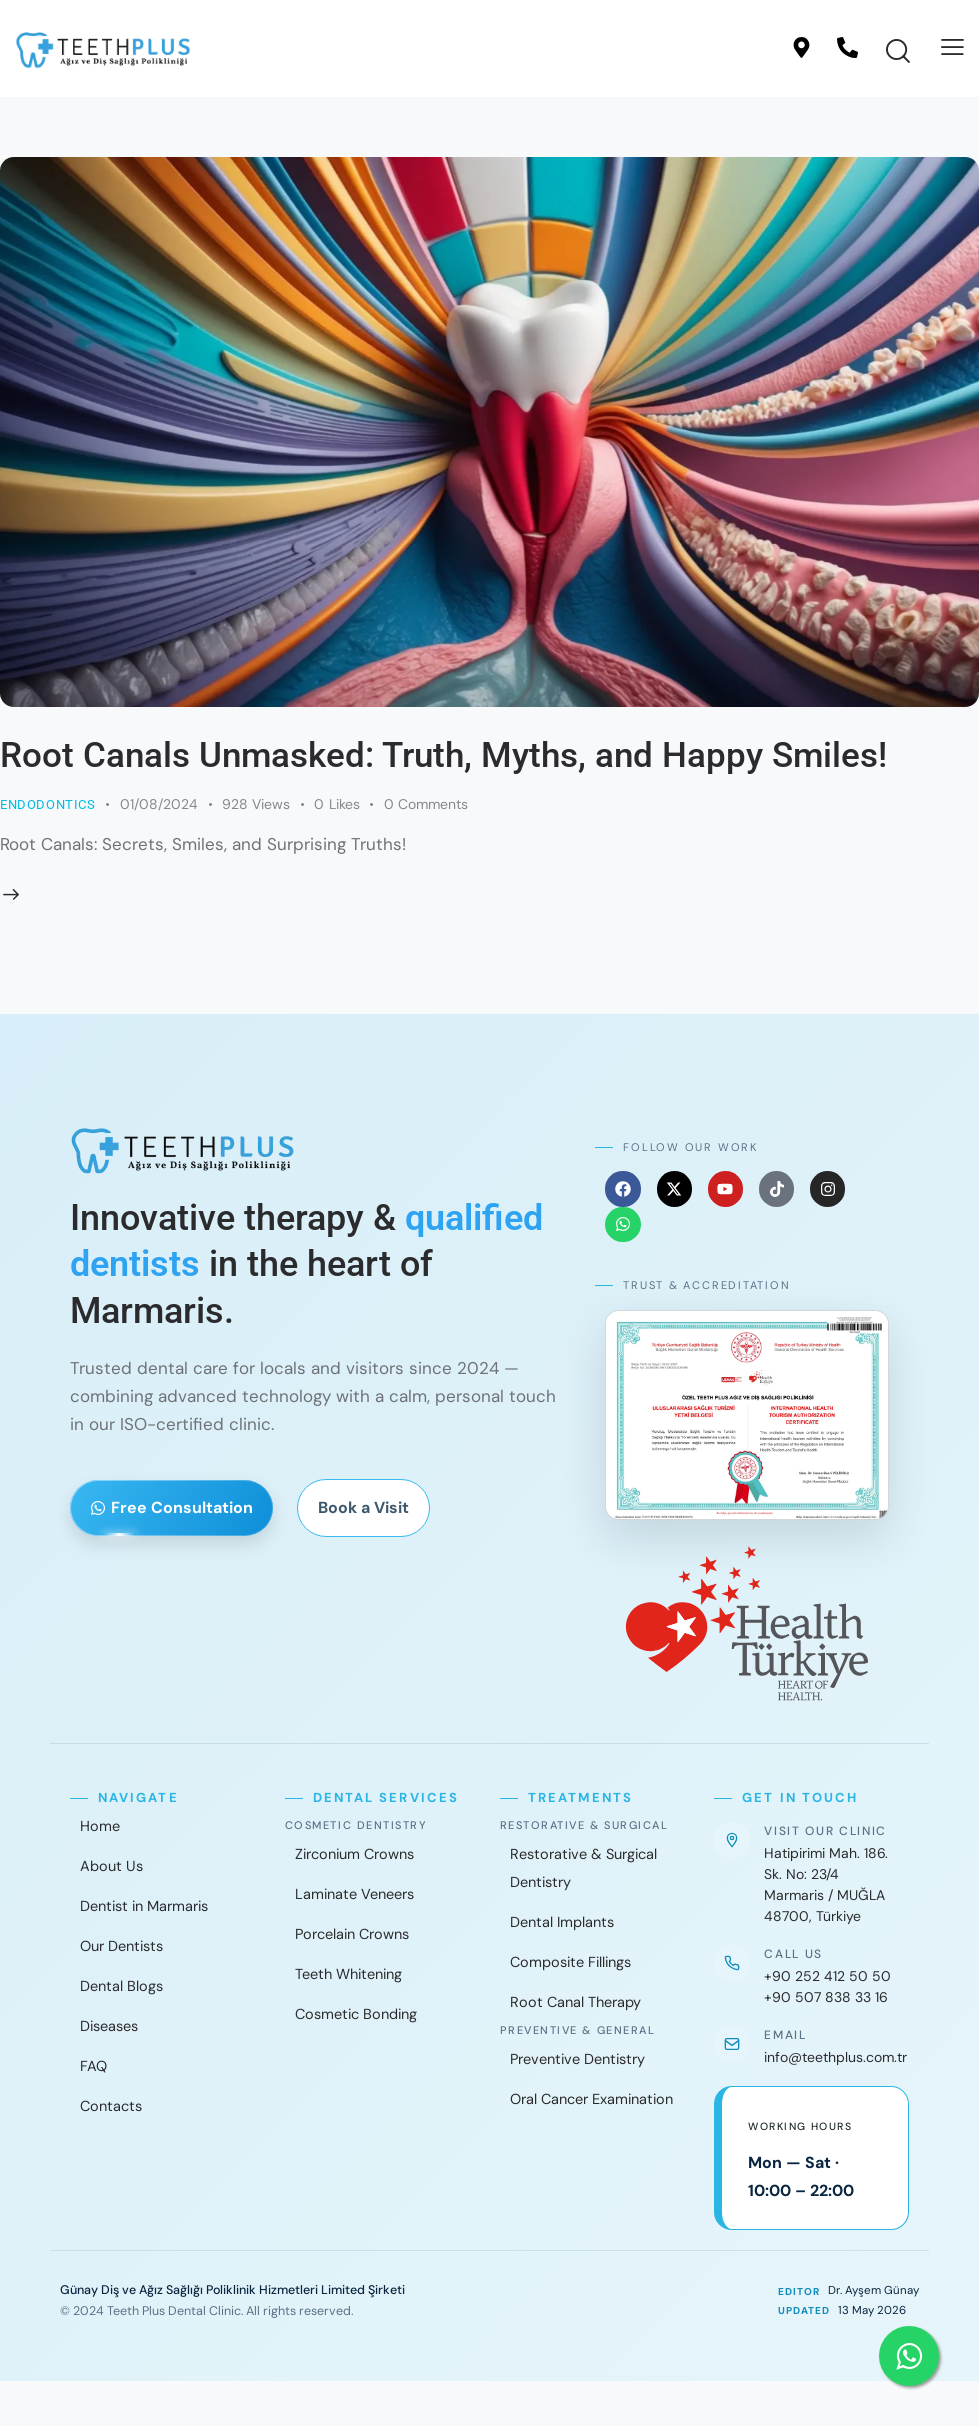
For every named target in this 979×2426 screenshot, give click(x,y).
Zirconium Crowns (354, 1854)
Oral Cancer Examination (591, 2099)
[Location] (801, 47)
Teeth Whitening (348, 1974)
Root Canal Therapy (575, 2002)
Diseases (109, 2026)
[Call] (847, 47)
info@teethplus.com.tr (835, 2057)
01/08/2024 (159, 804)
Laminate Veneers (354, 1894)
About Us (111, 1866)
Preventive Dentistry (577, 2059)
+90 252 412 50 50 (827, 1976)
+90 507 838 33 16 (826, 1997)
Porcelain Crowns (352, 1934)
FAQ (93, 2066)
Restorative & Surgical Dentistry (583, 1868)
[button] (952, 47)
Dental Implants (562, 1922)
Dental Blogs (121, 1986)
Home (100, 1826)
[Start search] (898, 52)
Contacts (111, 2106)
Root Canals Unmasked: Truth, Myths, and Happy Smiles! (443, 755)
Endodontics (48, 804)
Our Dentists (121, 1946)
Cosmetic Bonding (356, 2014)
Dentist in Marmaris (144, 1906)
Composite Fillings (570, 1962)
